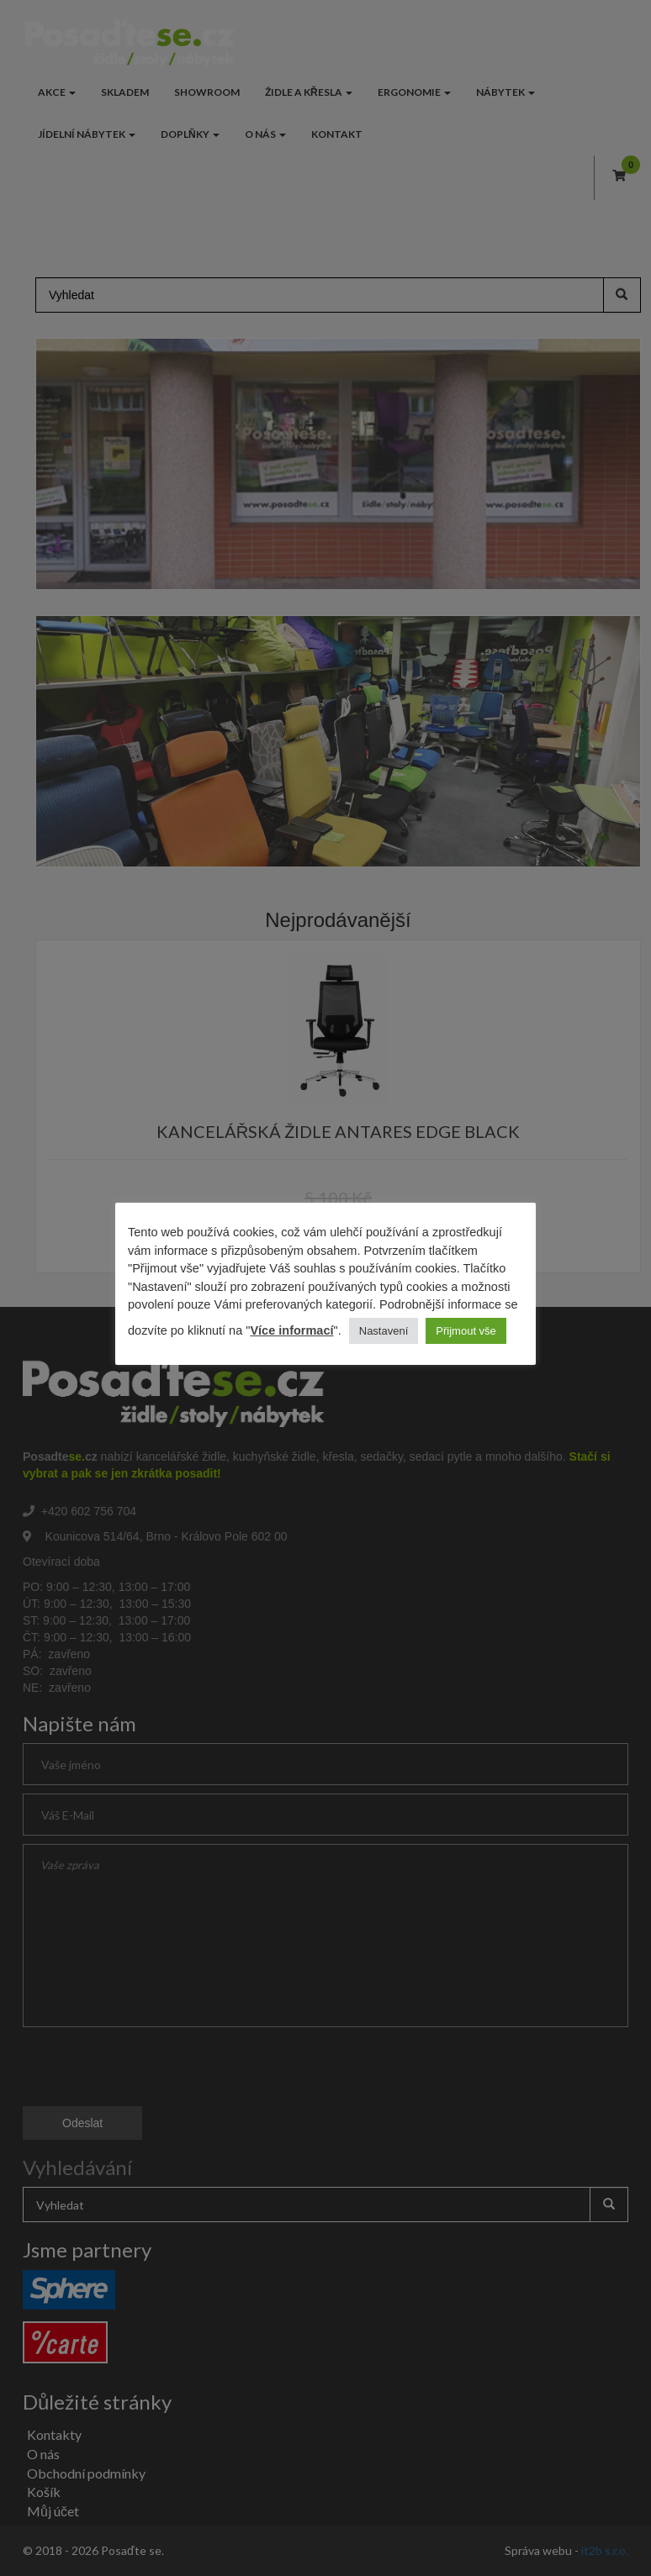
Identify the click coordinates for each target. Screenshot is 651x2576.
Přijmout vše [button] (466, 1331)
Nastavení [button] (384, 1331)
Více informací (291, 1330)
